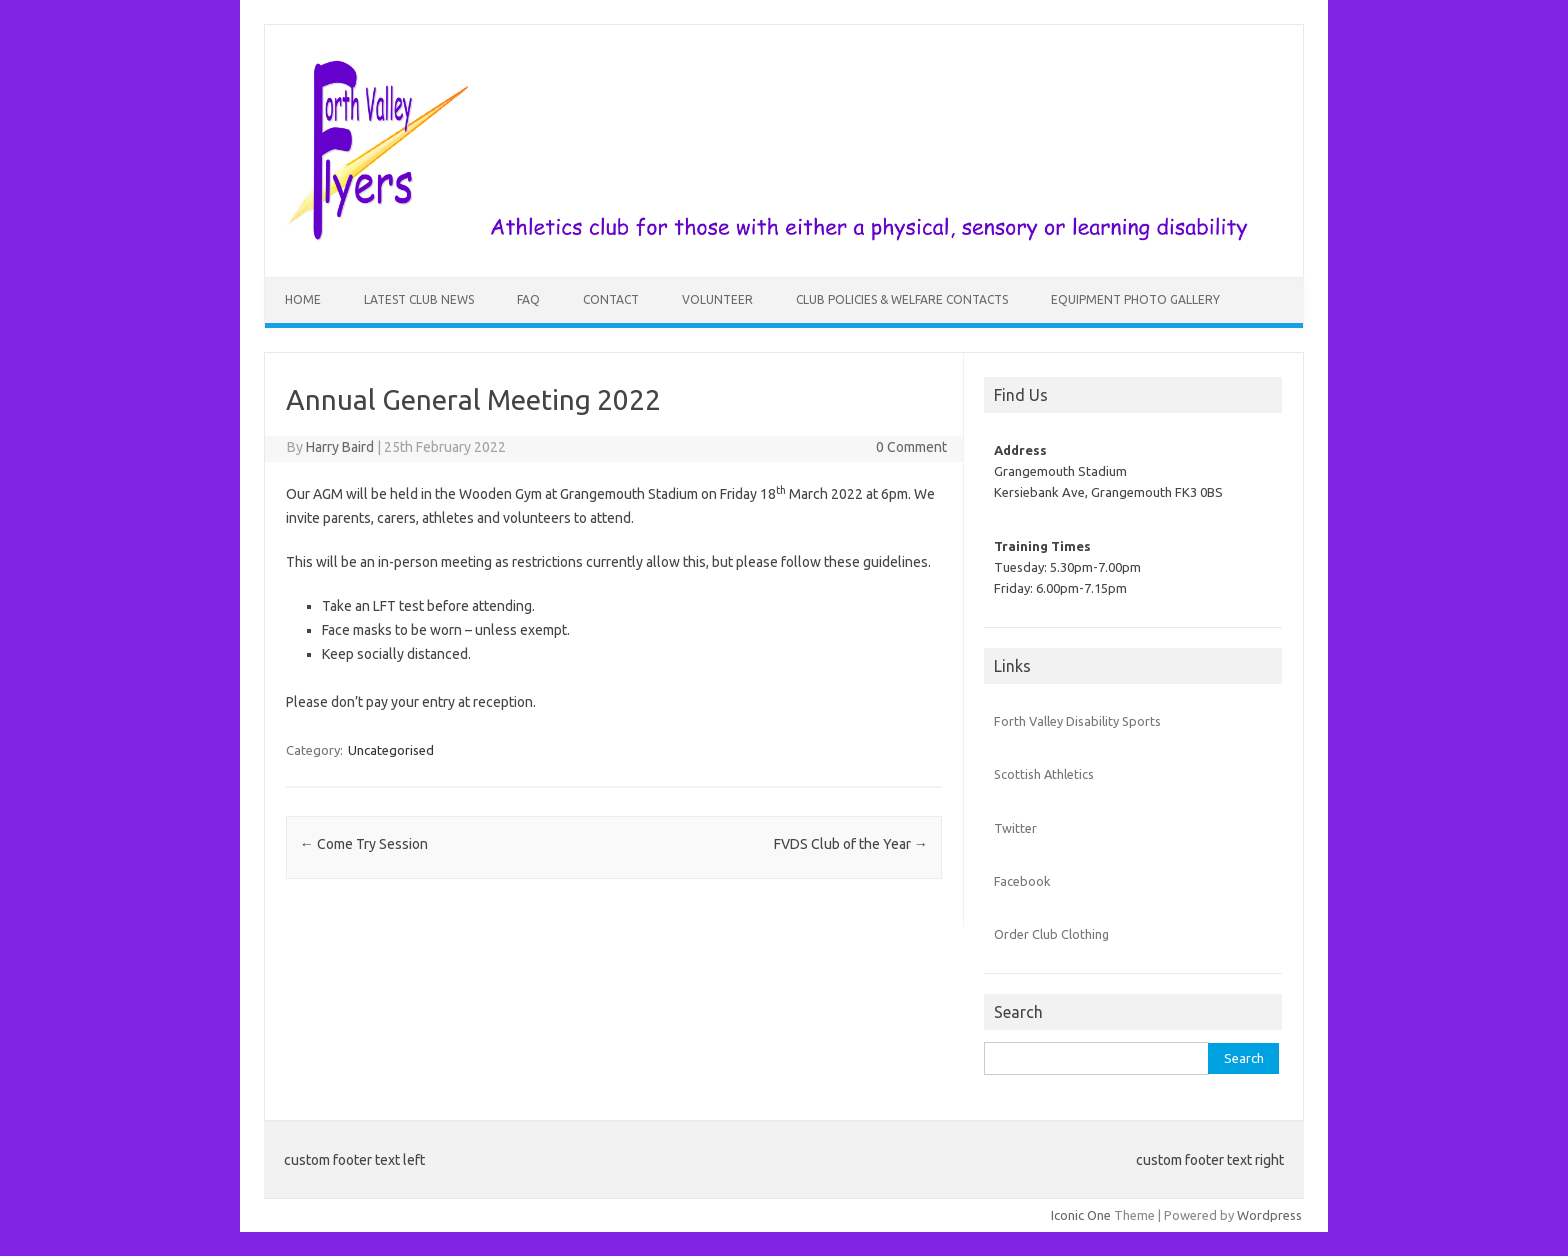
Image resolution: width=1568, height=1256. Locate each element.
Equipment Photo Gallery (1135, 299)
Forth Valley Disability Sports (1077, 721)
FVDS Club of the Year (851, 844)
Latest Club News (419, 299)
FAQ (528, 299)
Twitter (1015, 828)
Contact (611, 299)
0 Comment (911, 447)
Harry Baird (340, 447)
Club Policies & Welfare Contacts (902, 299)
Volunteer (717, 299)
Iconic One (1081, 1215)
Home (303, 299)
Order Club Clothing (1051, 934)
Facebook (1022, 881)
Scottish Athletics (1044, 774)
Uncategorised (391, 750)
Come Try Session (364, 844)
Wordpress (1269, 1215)
